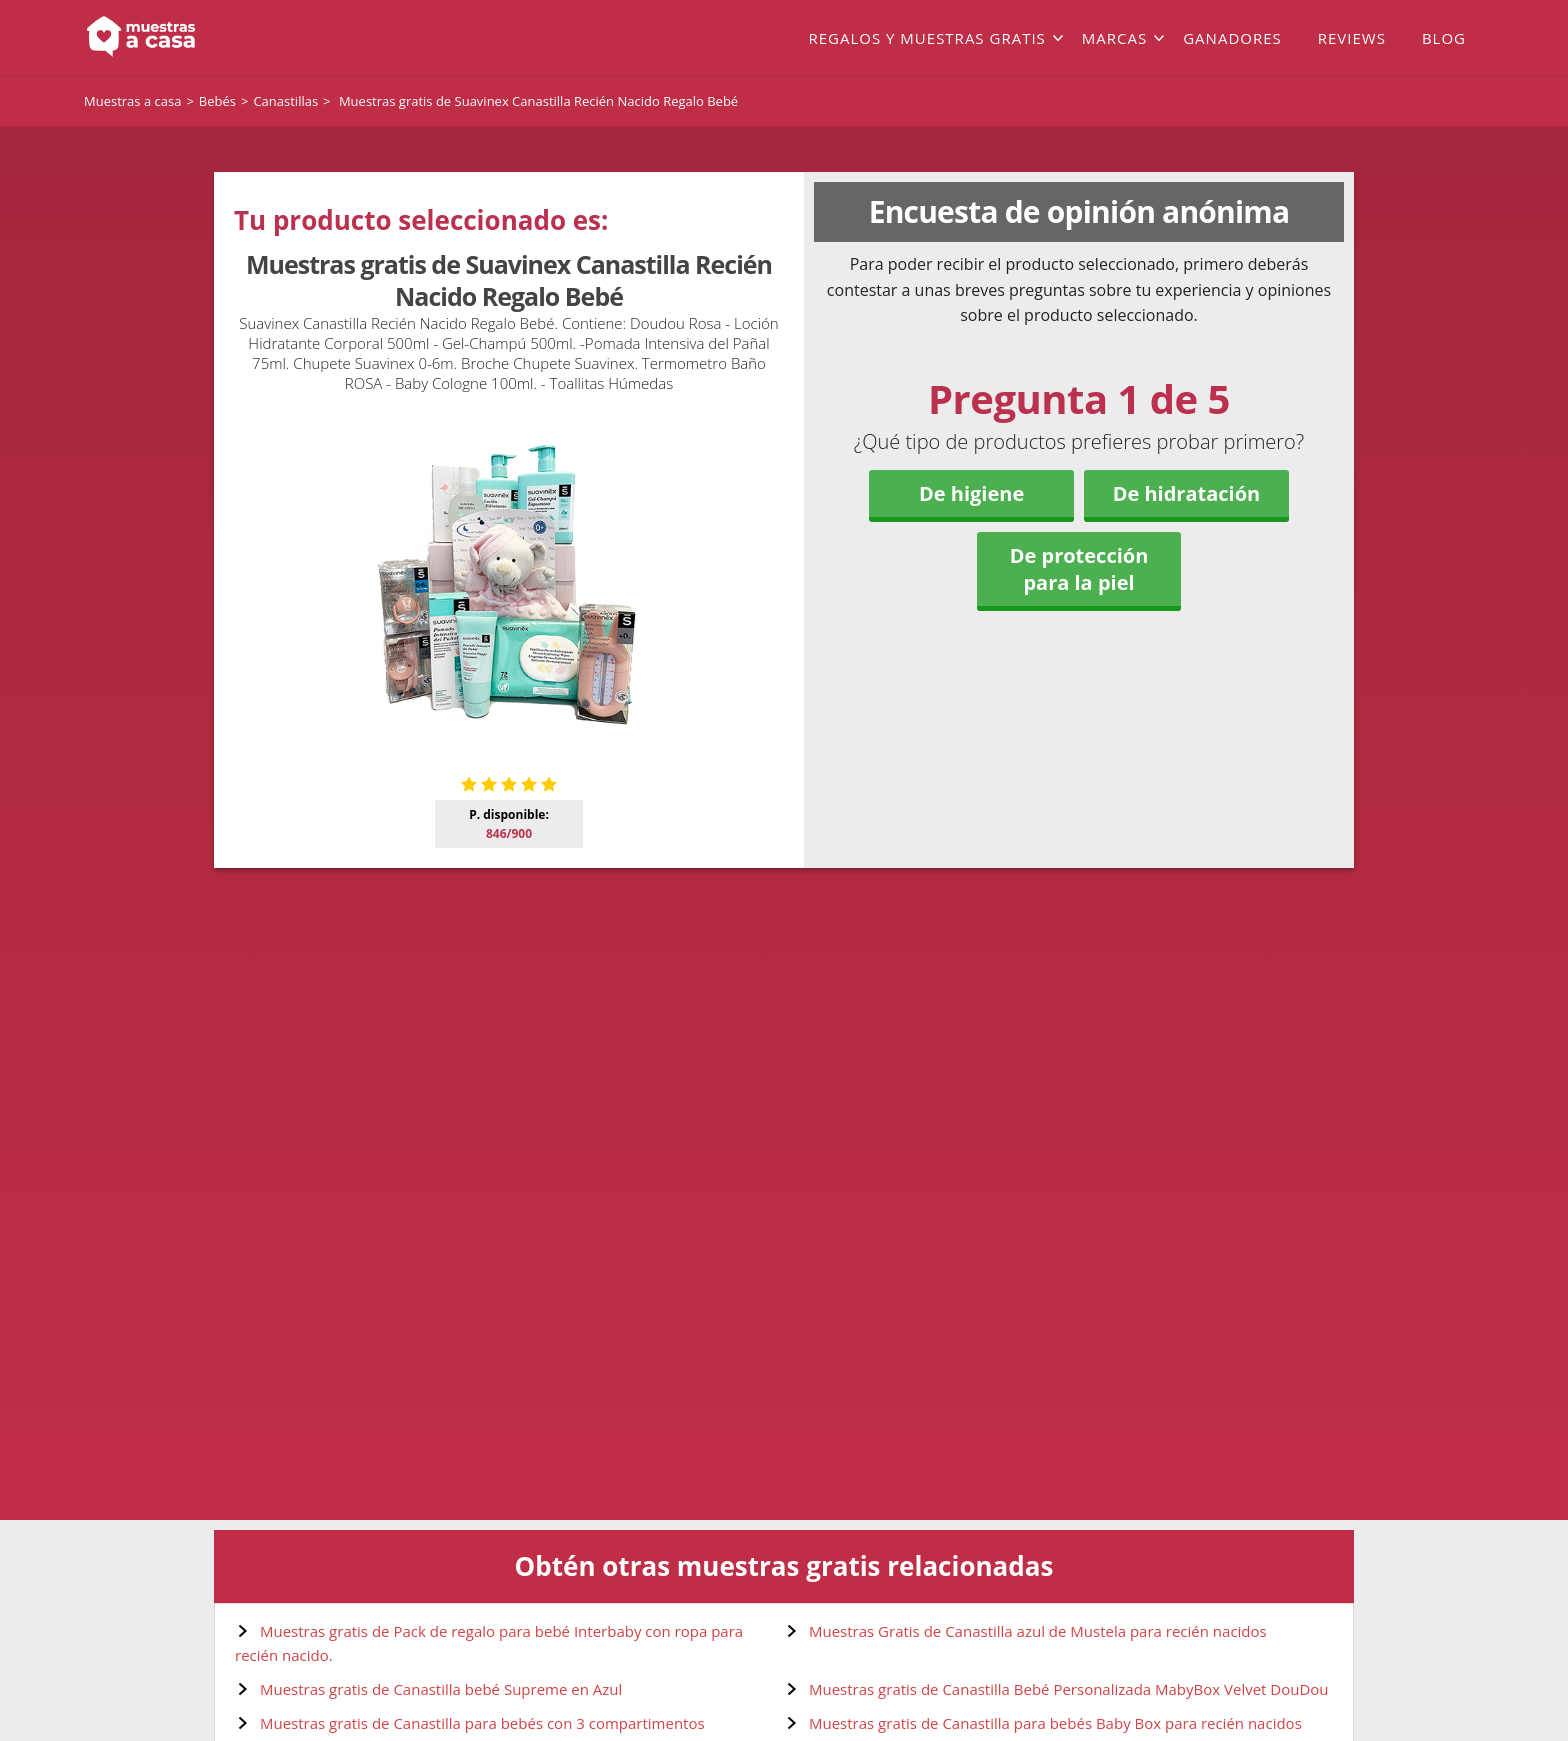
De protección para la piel (1079, 569)
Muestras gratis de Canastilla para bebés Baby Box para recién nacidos (1055, 1723)
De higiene (971, 493)
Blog (1444, 38)
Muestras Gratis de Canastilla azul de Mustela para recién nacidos (1038, 1631)
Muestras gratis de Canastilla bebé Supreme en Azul (441, 1689)
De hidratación (1187, 493)
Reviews (1352, 38)
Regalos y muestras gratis (926, 38)
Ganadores (1232, 38)
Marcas (1114, 38)
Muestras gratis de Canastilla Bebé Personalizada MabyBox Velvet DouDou (1069, 1689)
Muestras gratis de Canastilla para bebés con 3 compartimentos (482, 1723)
